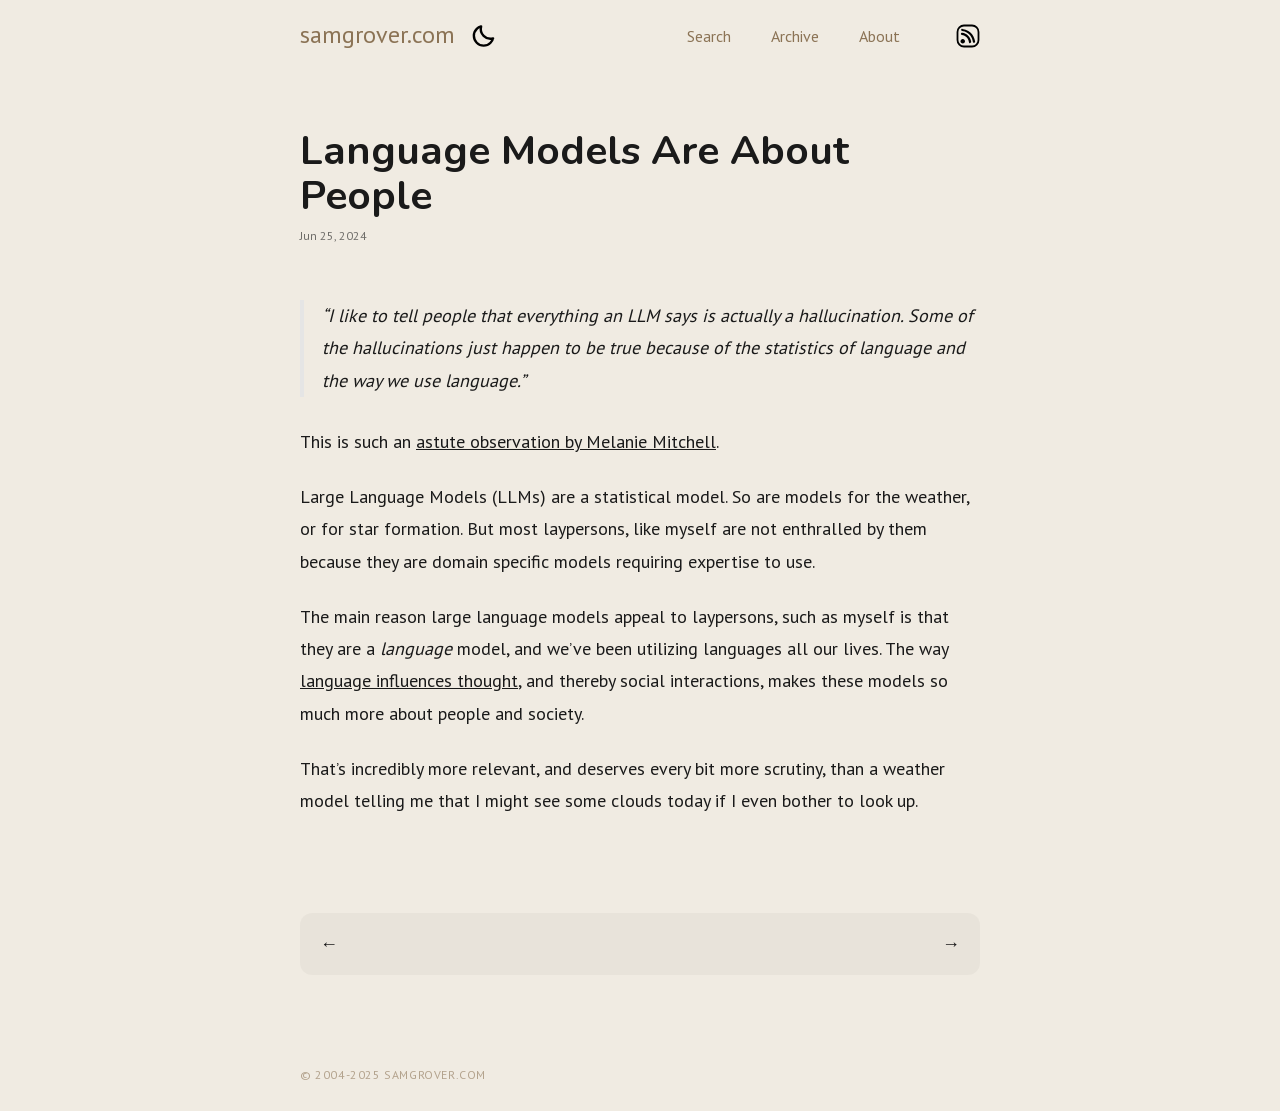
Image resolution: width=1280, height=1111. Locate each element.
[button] (483, 36)
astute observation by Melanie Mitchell (566, 441)
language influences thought (409, 680)
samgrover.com (377, 34)
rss (968, 36)
